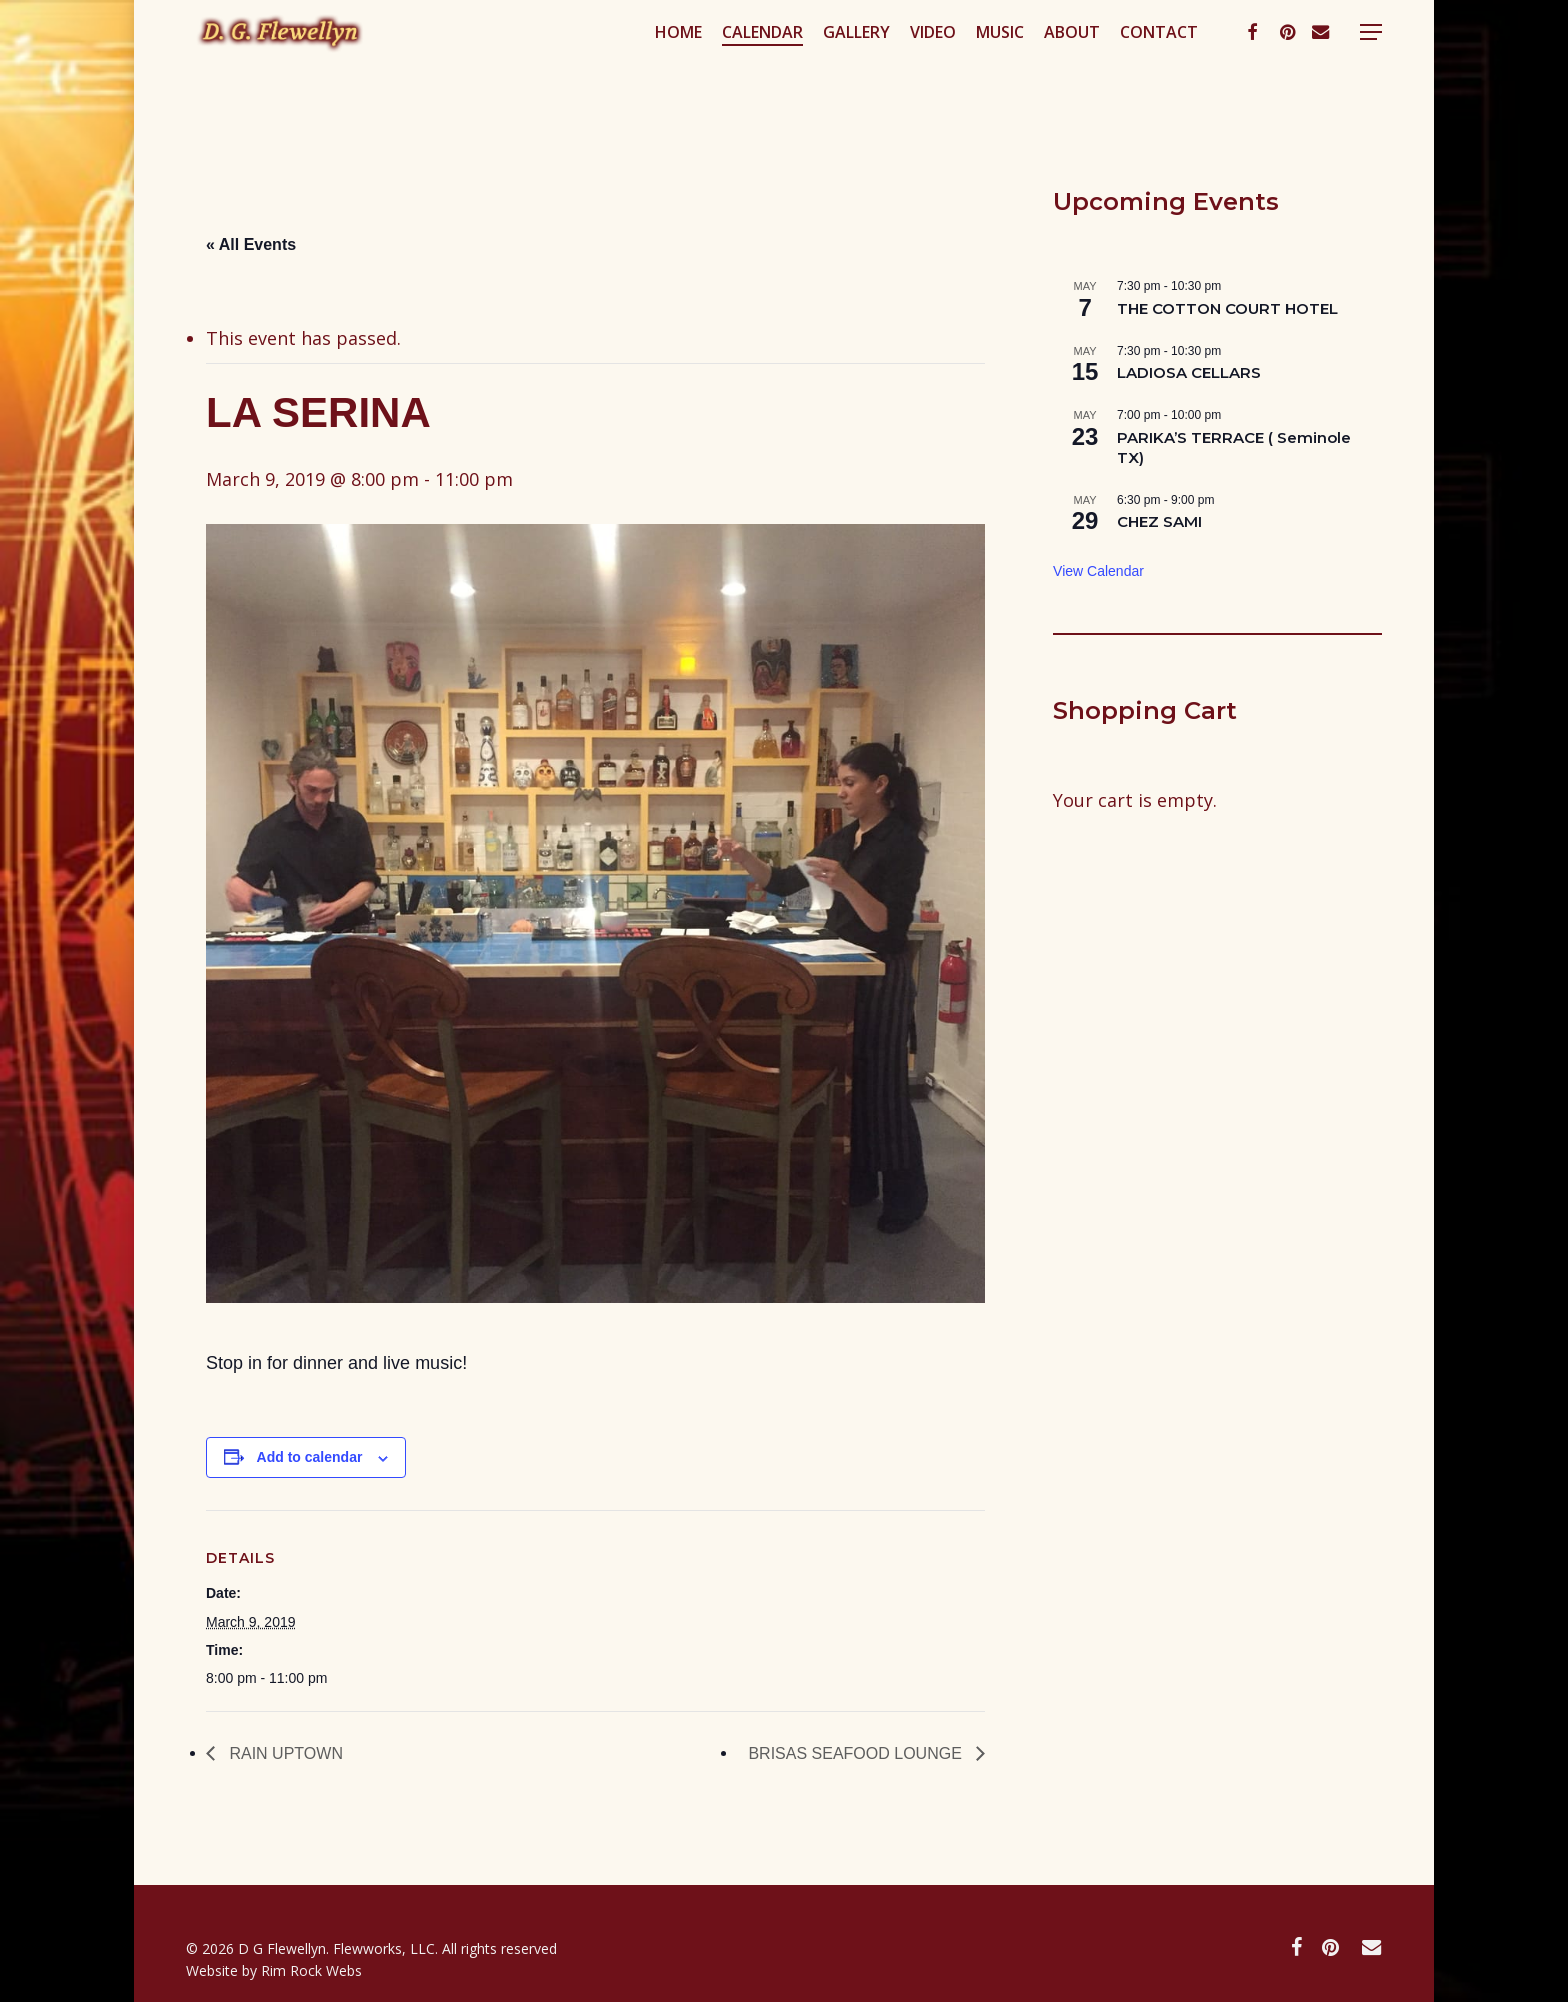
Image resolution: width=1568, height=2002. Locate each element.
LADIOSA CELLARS (1189, 372)
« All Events (251, 244)
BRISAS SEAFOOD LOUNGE (857, 1753)
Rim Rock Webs (311, 1970)
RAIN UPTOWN (284, 1753)
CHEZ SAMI (1159, 521)
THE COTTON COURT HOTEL (1227, 308)
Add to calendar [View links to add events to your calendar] (310, 1457)
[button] (1371, 73)
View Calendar (1098, 571)
